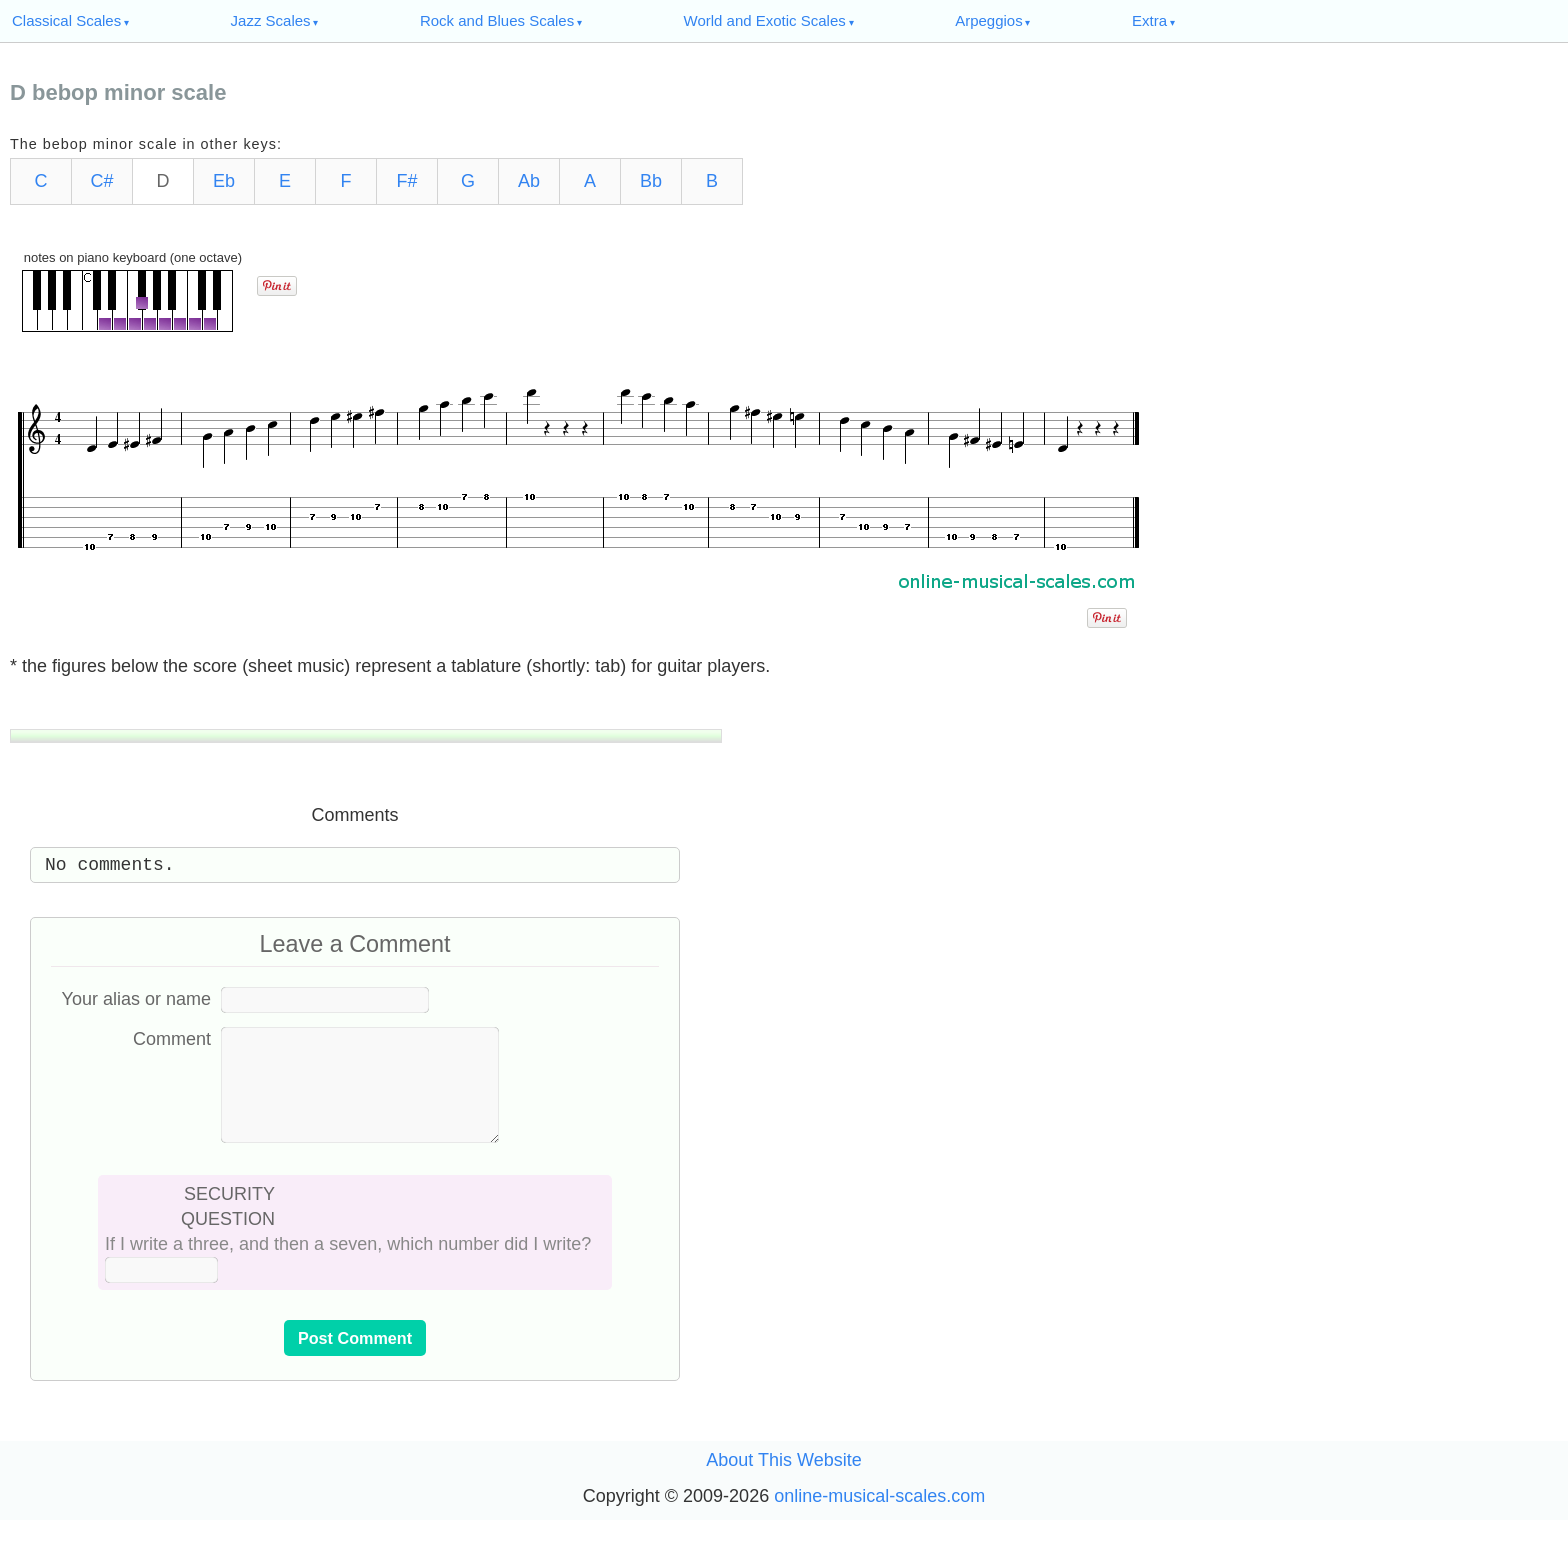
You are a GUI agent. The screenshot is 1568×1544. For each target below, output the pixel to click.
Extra (1149, 20)
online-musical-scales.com (879, 1520)
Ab (529, 181)
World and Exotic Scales (765, 20)
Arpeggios (989, 20)
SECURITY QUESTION (228, 1230)
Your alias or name (136, 999)
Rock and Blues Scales (497, 20)
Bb (651, 181)
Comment (172, 1039)
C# (101, 181)
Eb (224, 181)
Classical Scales (66, 20)
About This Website (783, 1484)
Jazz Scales (271, 20)
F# (406, 181)
